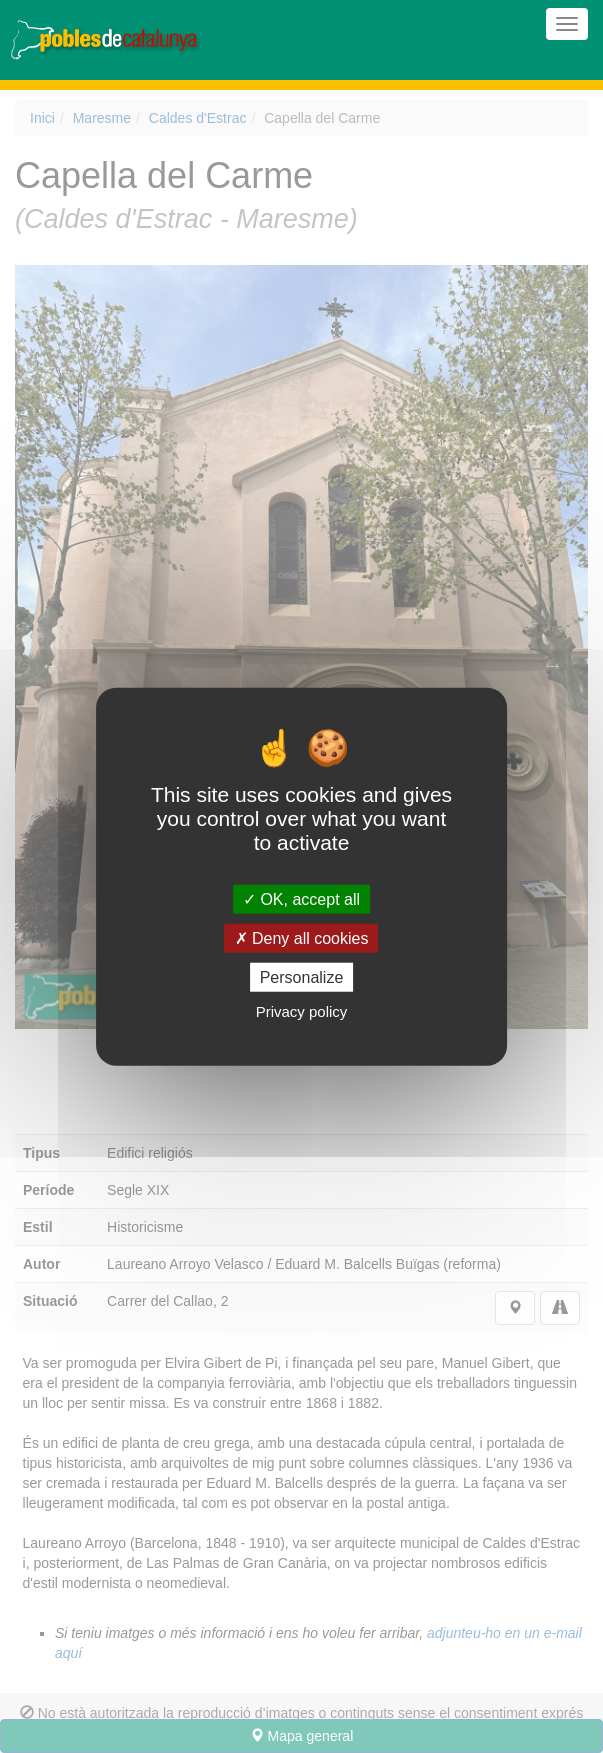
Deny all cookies (302, 937)
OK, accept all (301, 898)
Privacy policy (302, 1011)
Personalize (302, 977)
